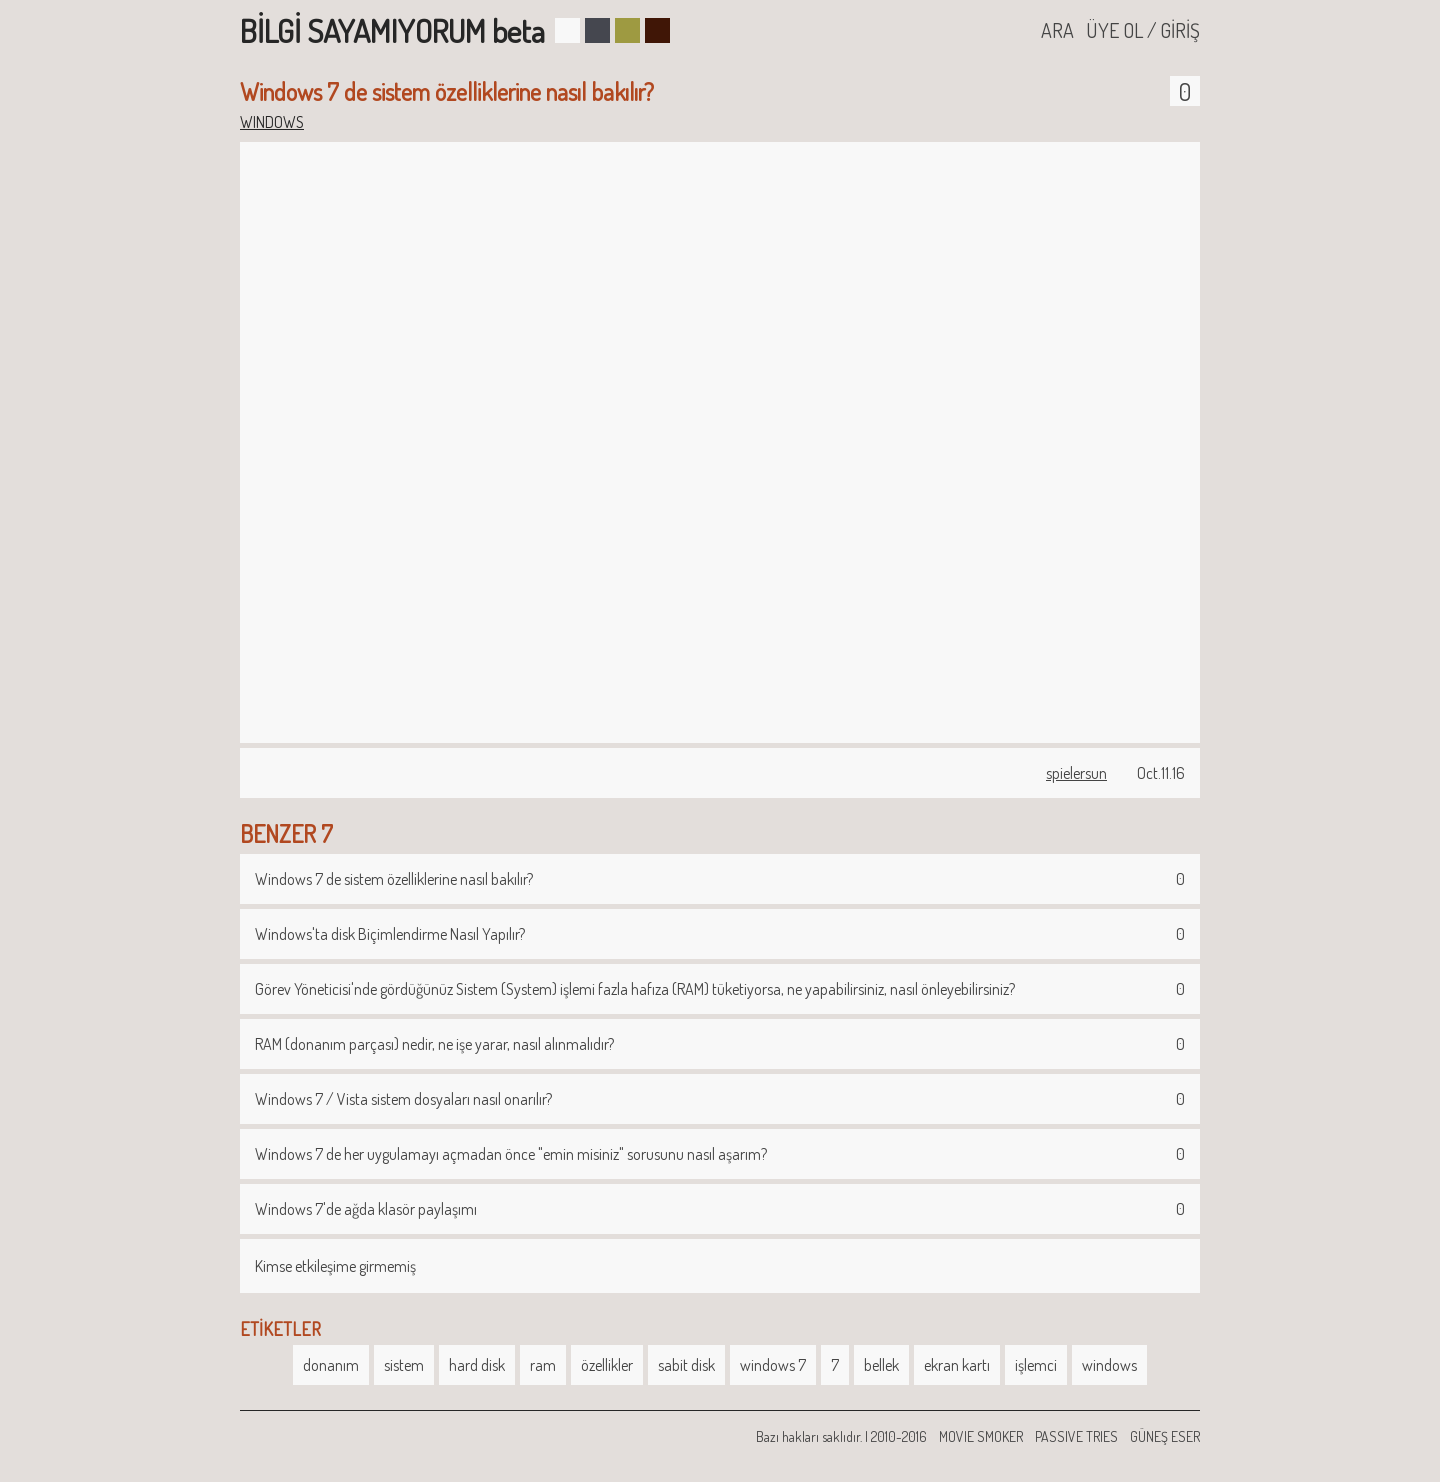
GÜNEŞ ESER (1165, 1436)
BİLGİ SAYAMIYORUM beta (392, 30)
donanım (331, 1365)
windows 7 (773, 1365)
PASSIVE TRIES (1076, 1436)
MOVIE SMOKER (981, 1436)
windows (1109, 1365)
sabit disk (686, 1365)
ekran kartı (957, 1365)
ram (543, 1365)
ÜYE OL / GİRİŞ (1143, 30)
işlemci (1036, 1365)
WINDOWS (272, 122)
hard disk (477, 1365)
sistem (404, 1365)
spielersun (1076, 773)
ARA (1057, 30)
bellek (881, 1365)
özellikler (607, 1365)
